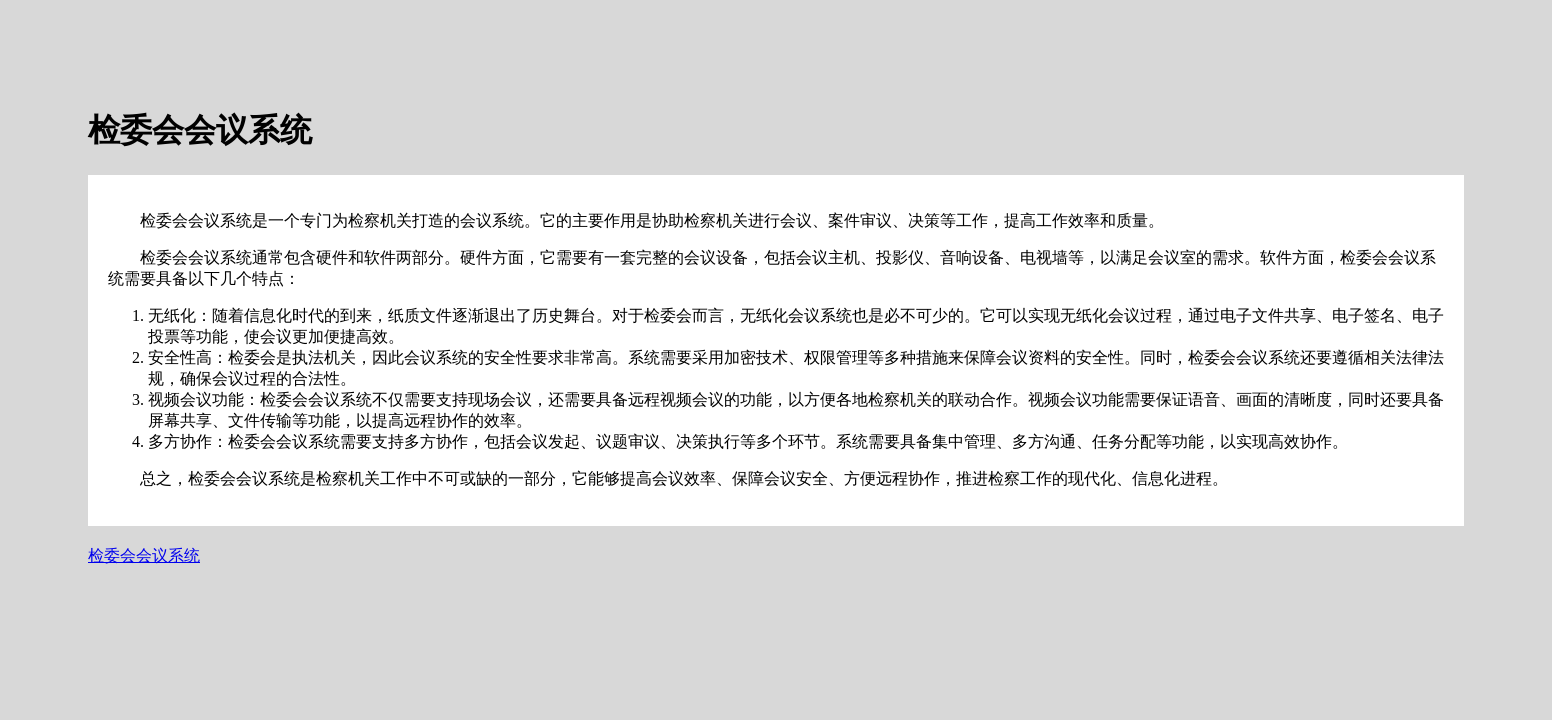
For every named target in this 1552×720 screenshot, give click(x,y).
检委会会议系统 (144, 555)
